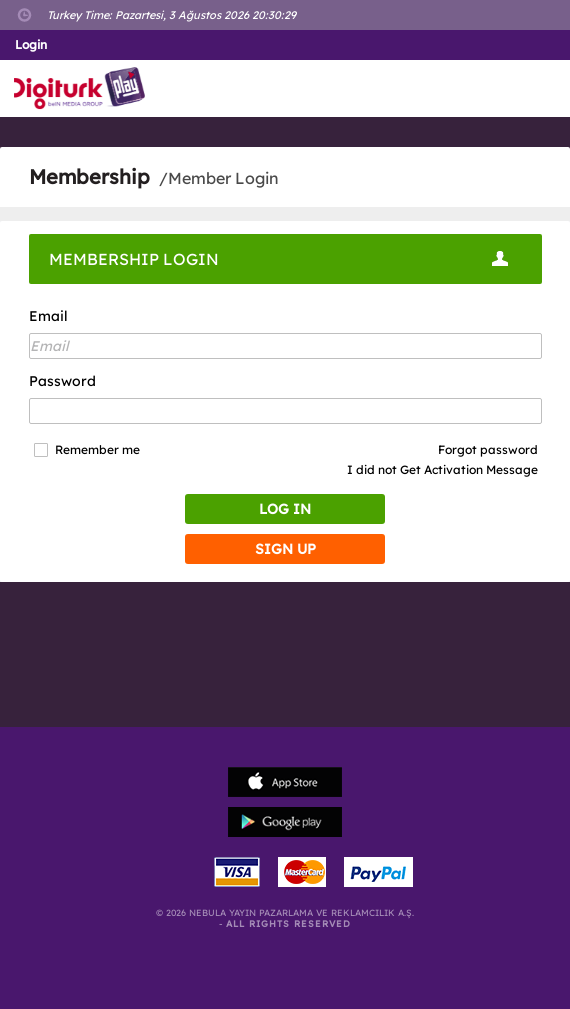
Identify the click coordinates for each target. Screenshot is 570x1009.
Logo (83, 88)
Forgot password (488, 449)
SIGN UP (285, 549)
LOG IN (285, 509)
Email (48, 316)
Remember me (97, 450)
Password (62, 381)
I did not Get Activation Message (442, 469)
